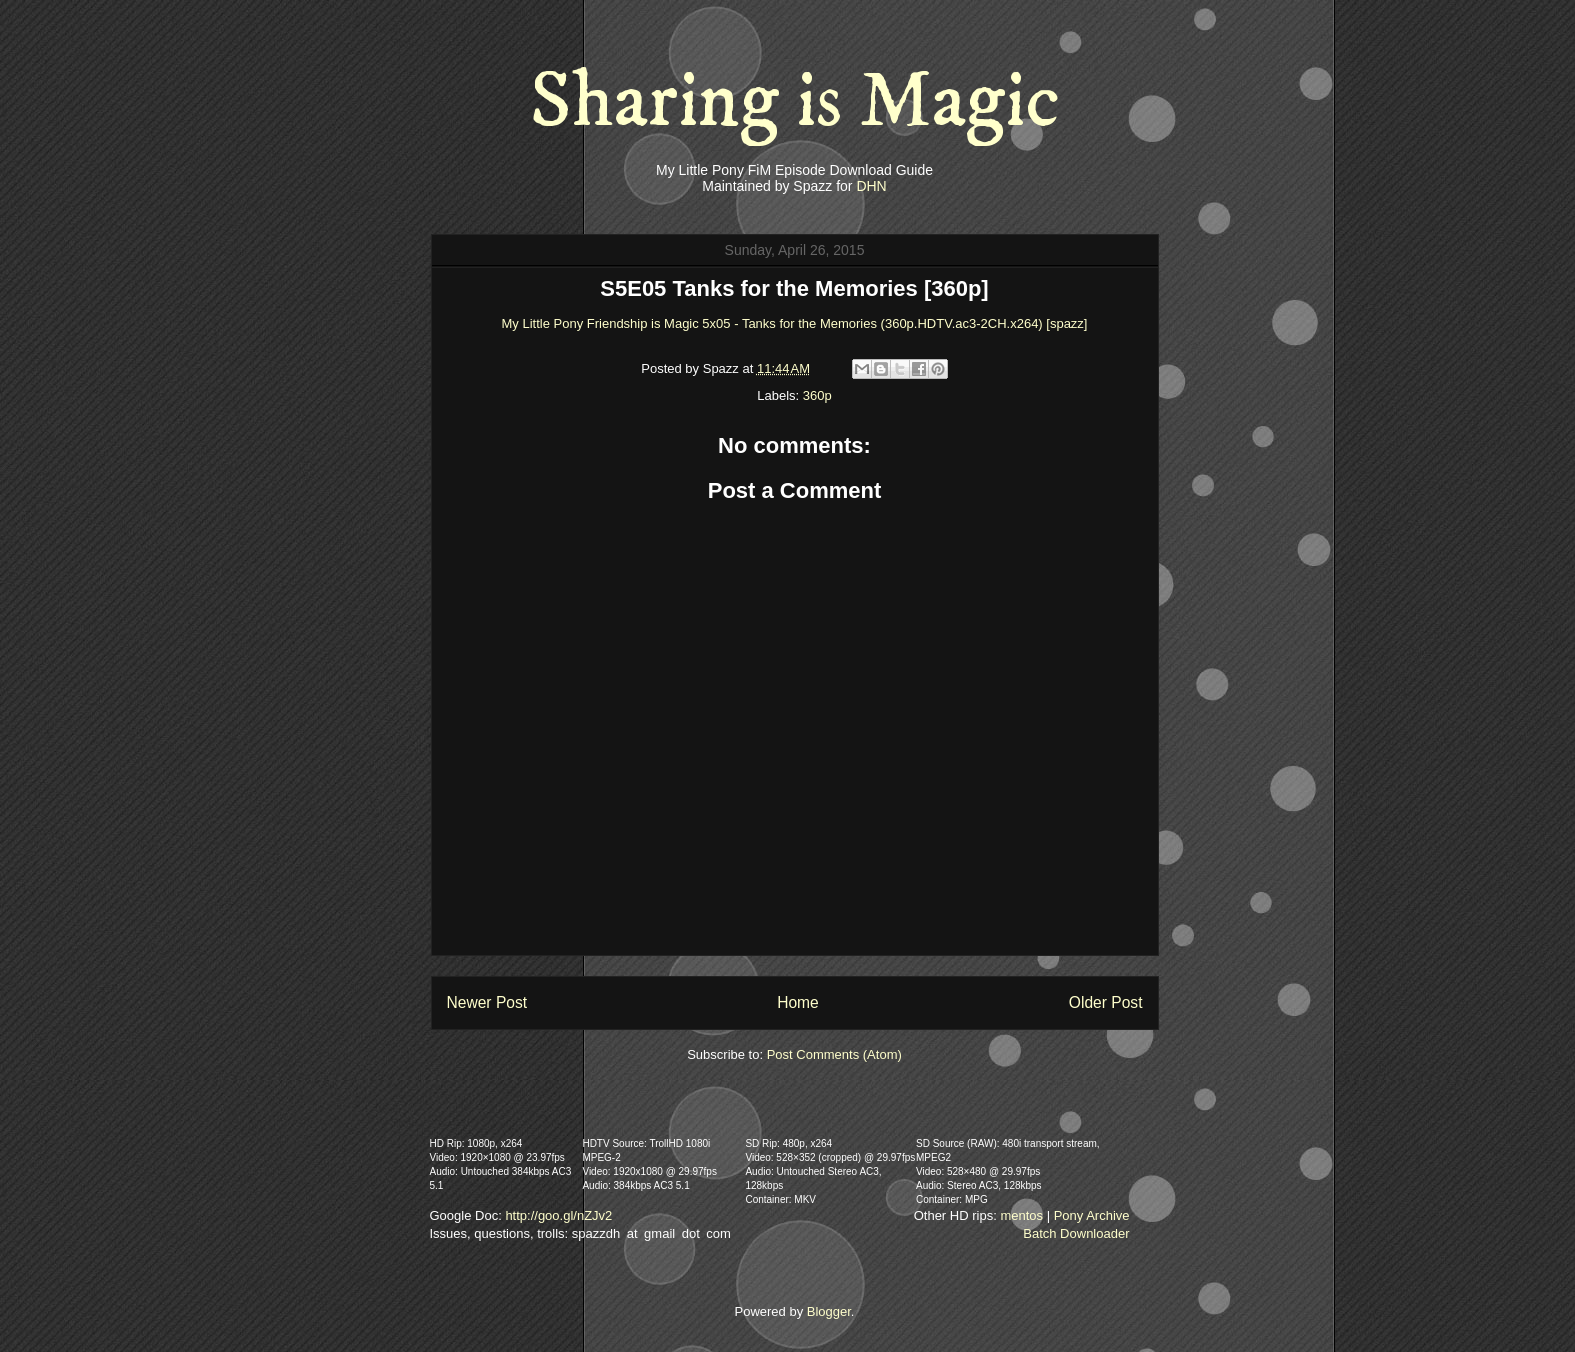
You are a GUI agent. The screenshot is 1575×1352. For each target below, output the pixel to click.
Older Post (1106, 1002)
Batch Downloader (1076, 1233)
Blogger (829, 1311)
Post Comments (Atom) (834, 1054)
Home (798, 1002)
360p (817, 395)
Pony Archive (1092, 1215)
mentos (1021, 1215)
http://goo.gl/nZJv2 (558, 1215)
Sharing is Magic (795, 102)
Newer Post (487, 1002)
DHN (871, 186)
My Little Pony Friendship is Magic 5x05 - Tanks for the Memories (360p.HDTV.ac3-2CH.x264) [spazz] (795, 323)
